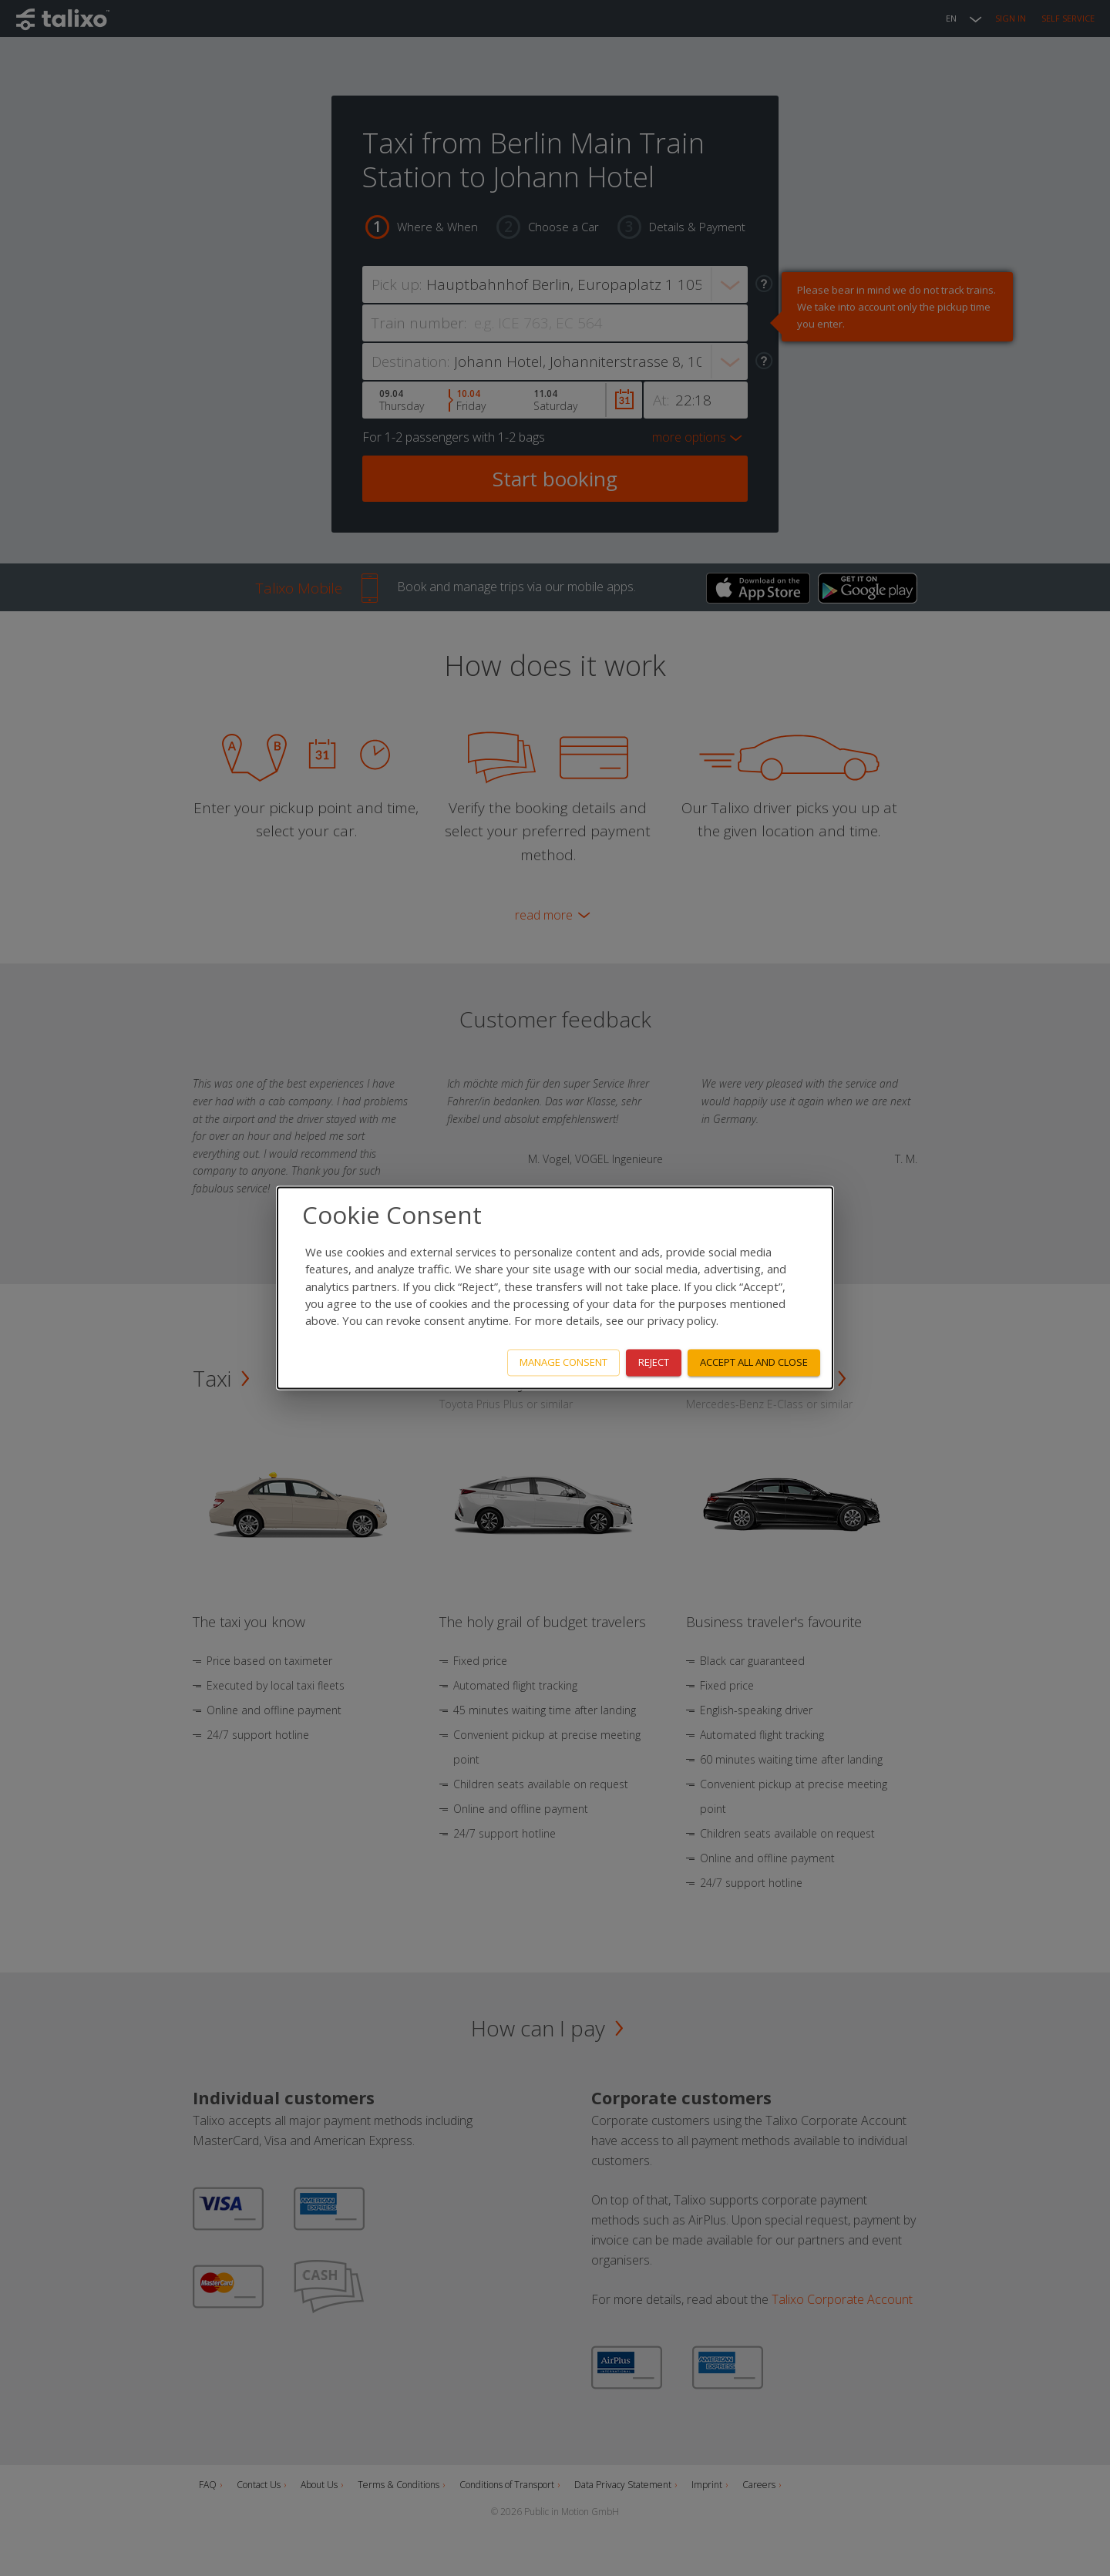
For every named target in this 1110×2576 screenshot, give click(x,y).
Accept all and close (754, 1363)
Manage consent (563, 1363)
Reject (653, 1363)
